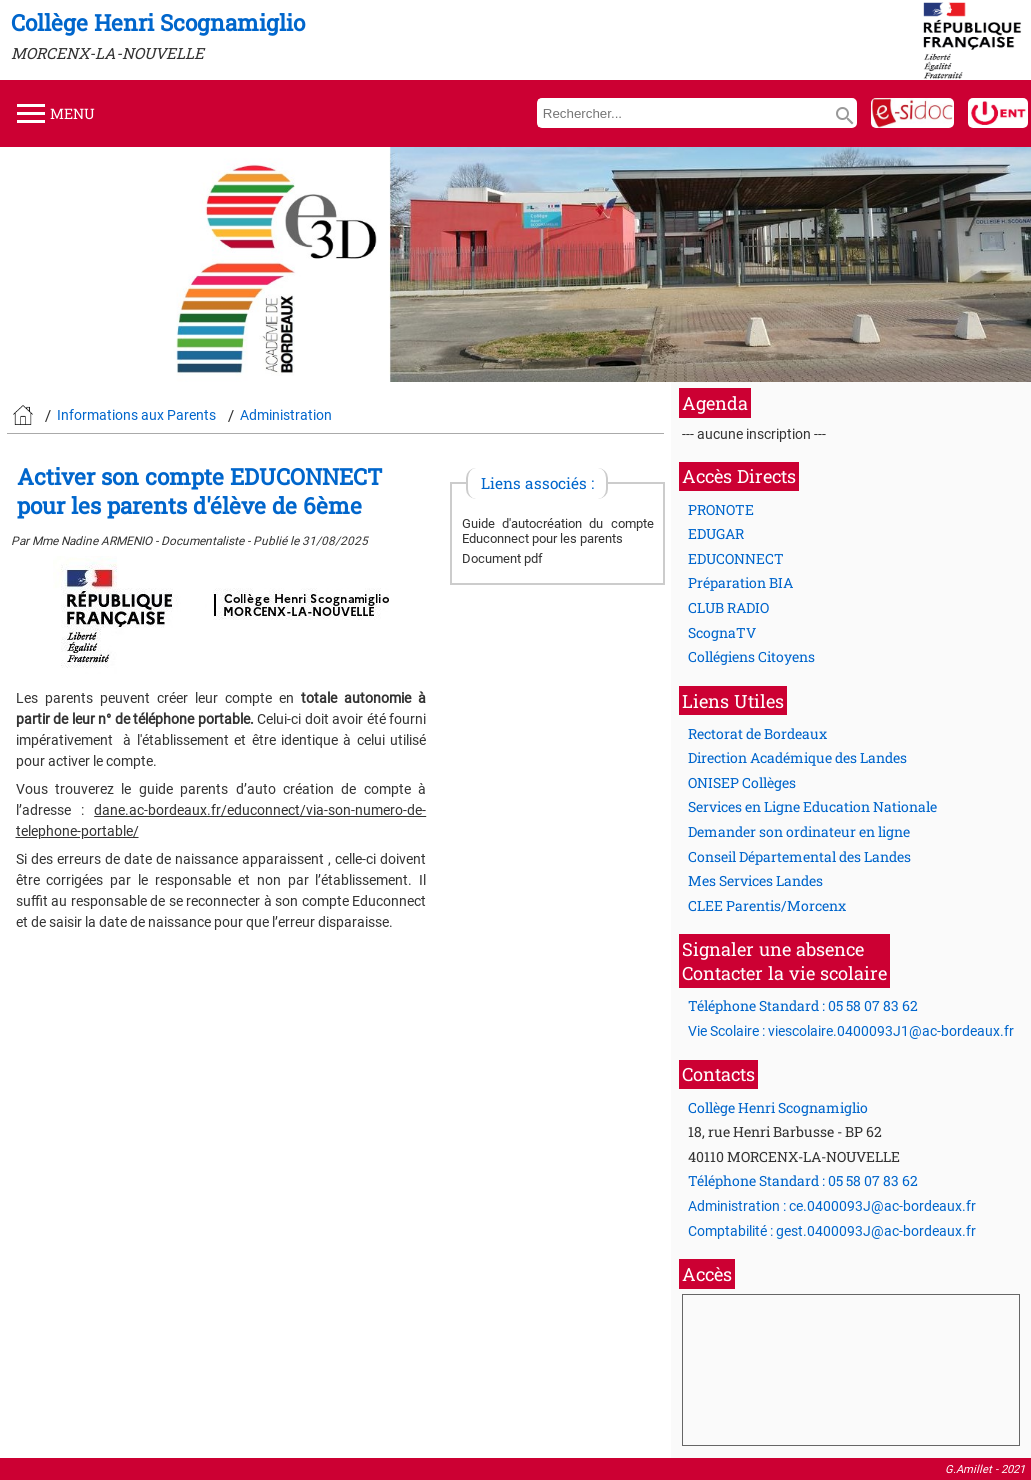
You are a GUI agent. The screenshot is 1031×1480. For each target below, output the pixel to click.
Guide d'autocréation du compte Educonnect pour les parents (558, 531)
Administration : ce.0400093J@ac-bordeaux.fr (832, 1206)
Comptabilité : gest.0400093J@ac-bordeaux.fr (832, 1231)
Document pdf (502, 558)
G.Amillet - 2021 (985, 1469)
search (845, 116)
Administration (286, 415)
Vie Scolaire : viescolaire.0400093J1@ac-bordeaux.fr (851, 1031)
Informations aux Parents (136, 415)
